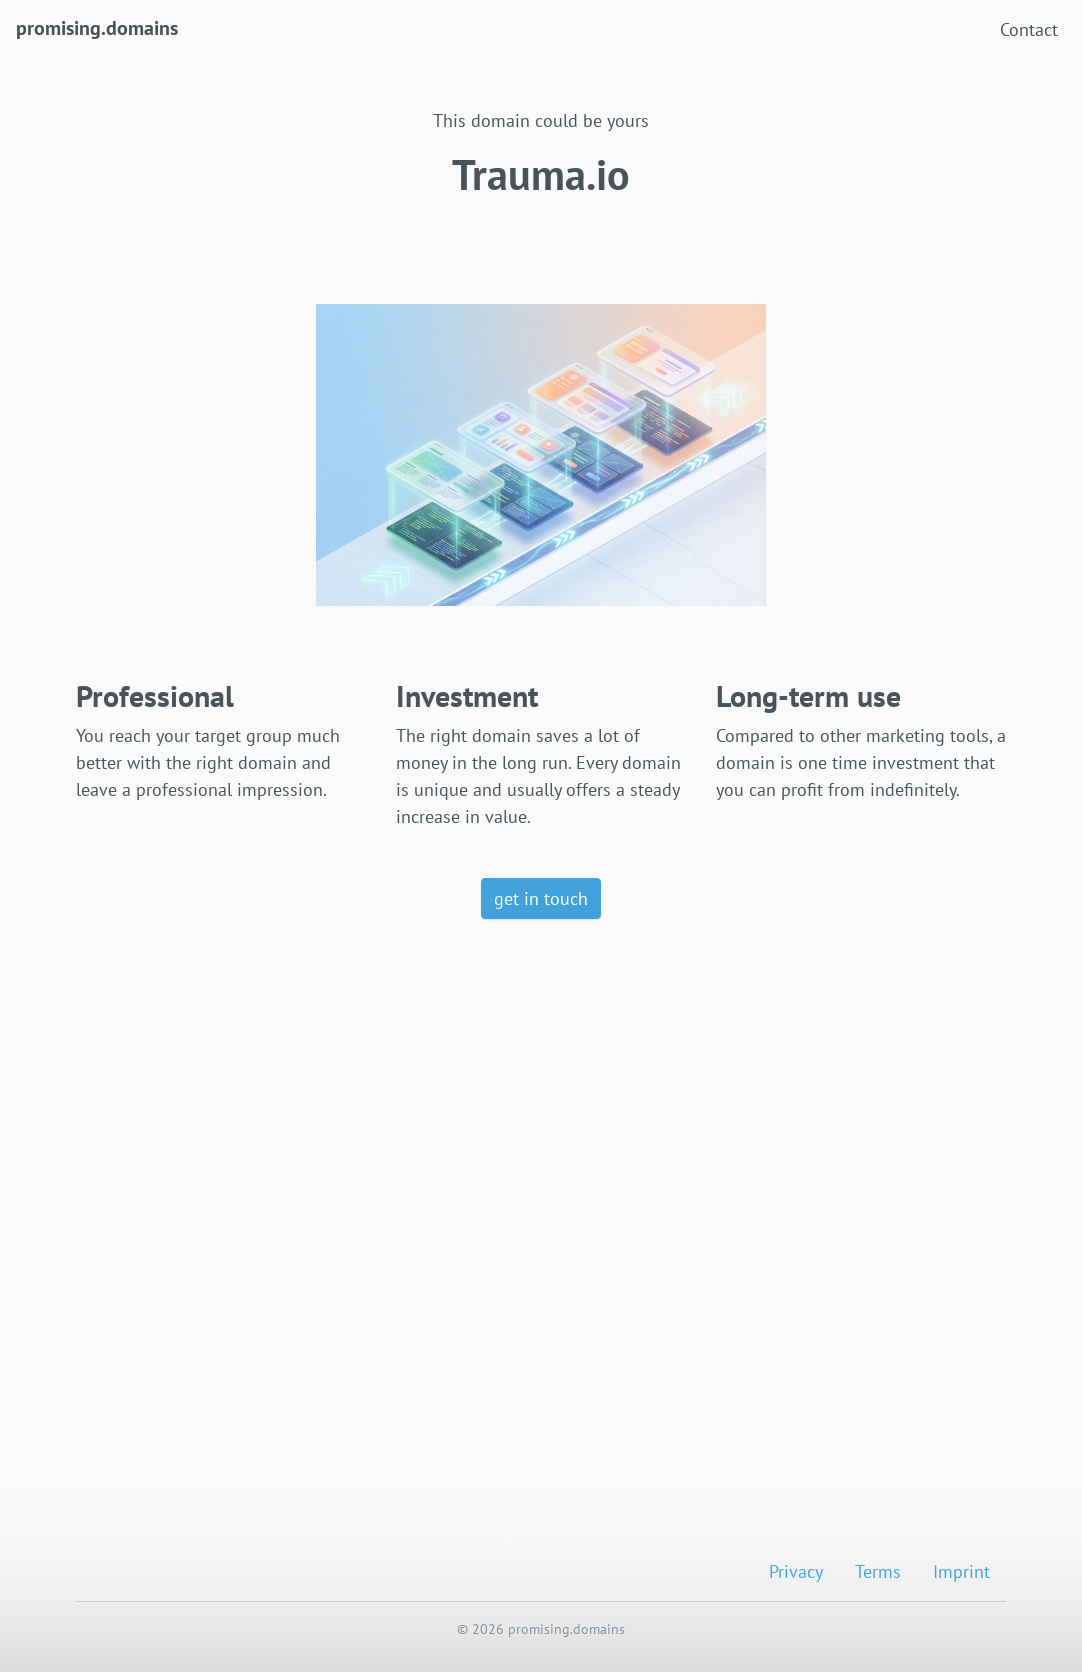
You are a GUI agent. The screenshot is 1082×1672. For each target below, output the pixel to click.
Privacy (796, 1571)
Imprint (961, 1571)
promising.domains (97, 26)
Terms (878, 1571)
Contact (1029, 29)
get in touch (541, 898)
